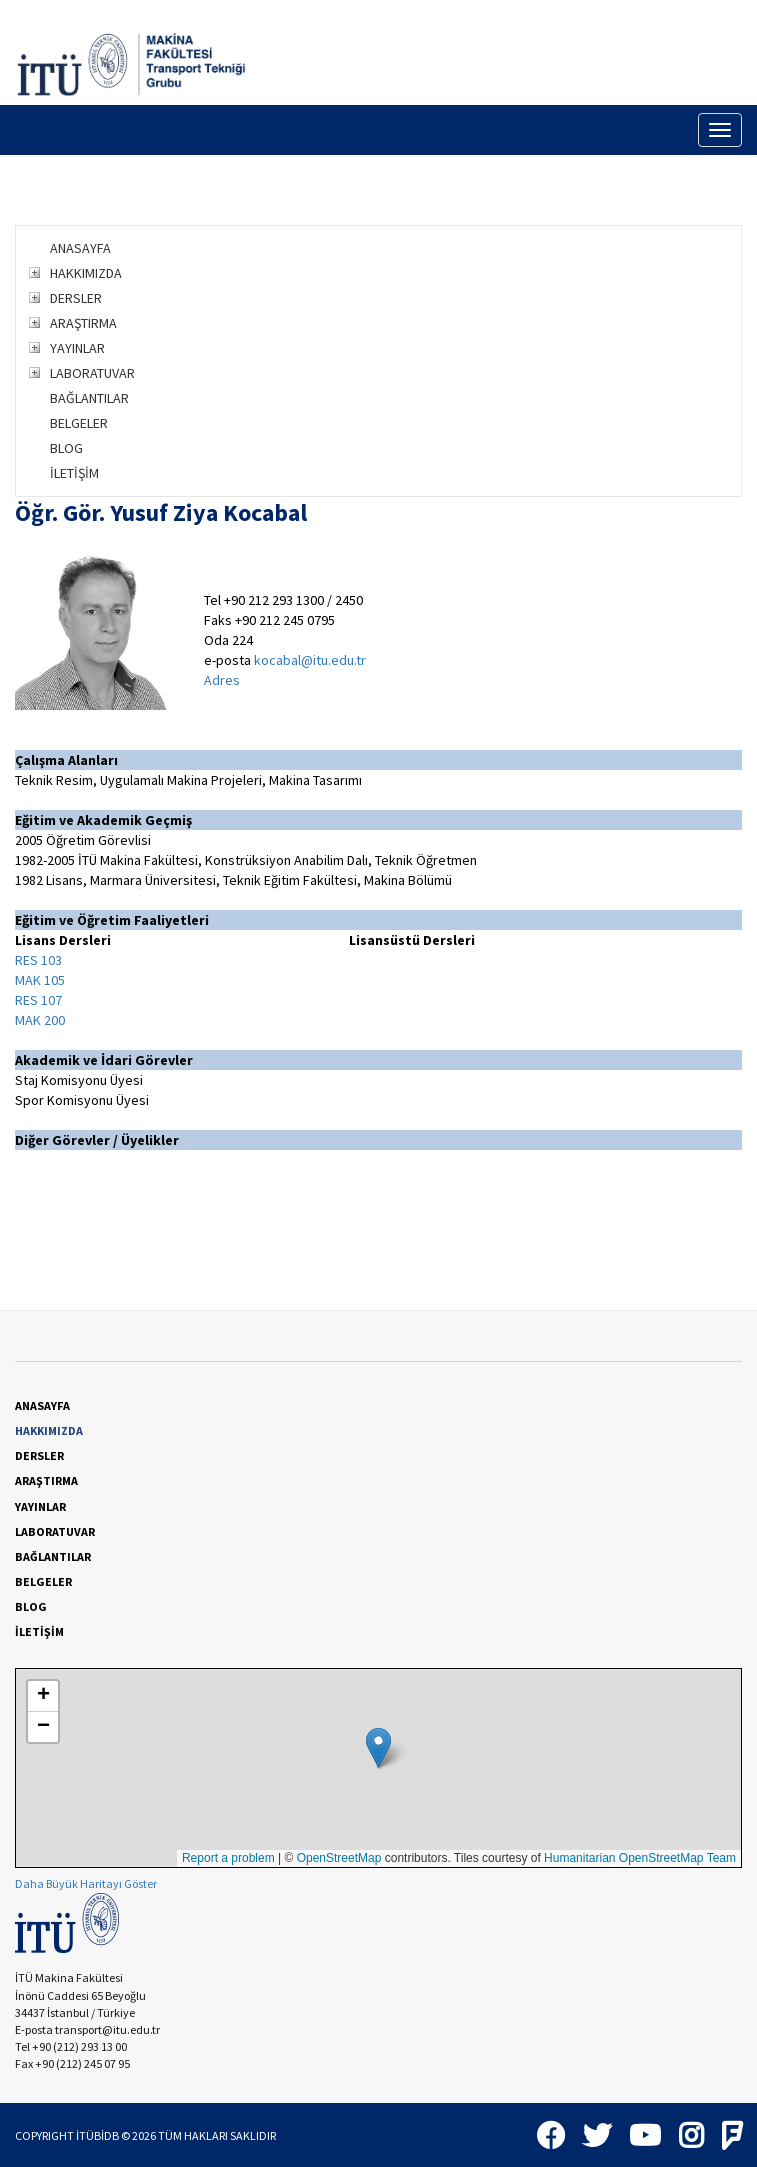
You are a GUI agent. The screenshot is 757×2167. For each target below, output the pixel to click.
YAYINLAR (77, 348)
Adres (222, 680)
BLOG (66, 448)
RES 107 (38, 1000)
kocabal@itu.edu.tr (310, 660)
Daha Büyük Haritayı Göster (86, 1883)
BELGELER (79, 423)
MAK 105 (40, 980)
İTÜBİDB (97, 2135)
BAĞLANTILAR (89, 398)
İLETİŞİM (74, 473)
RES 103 (38, 960)
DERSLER (76, 298)
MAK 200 (40, 1020)
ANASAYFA (80, 248)
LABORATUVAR (92, 373)
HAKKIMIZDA (86, 273)
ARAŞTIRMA (83, 323)
